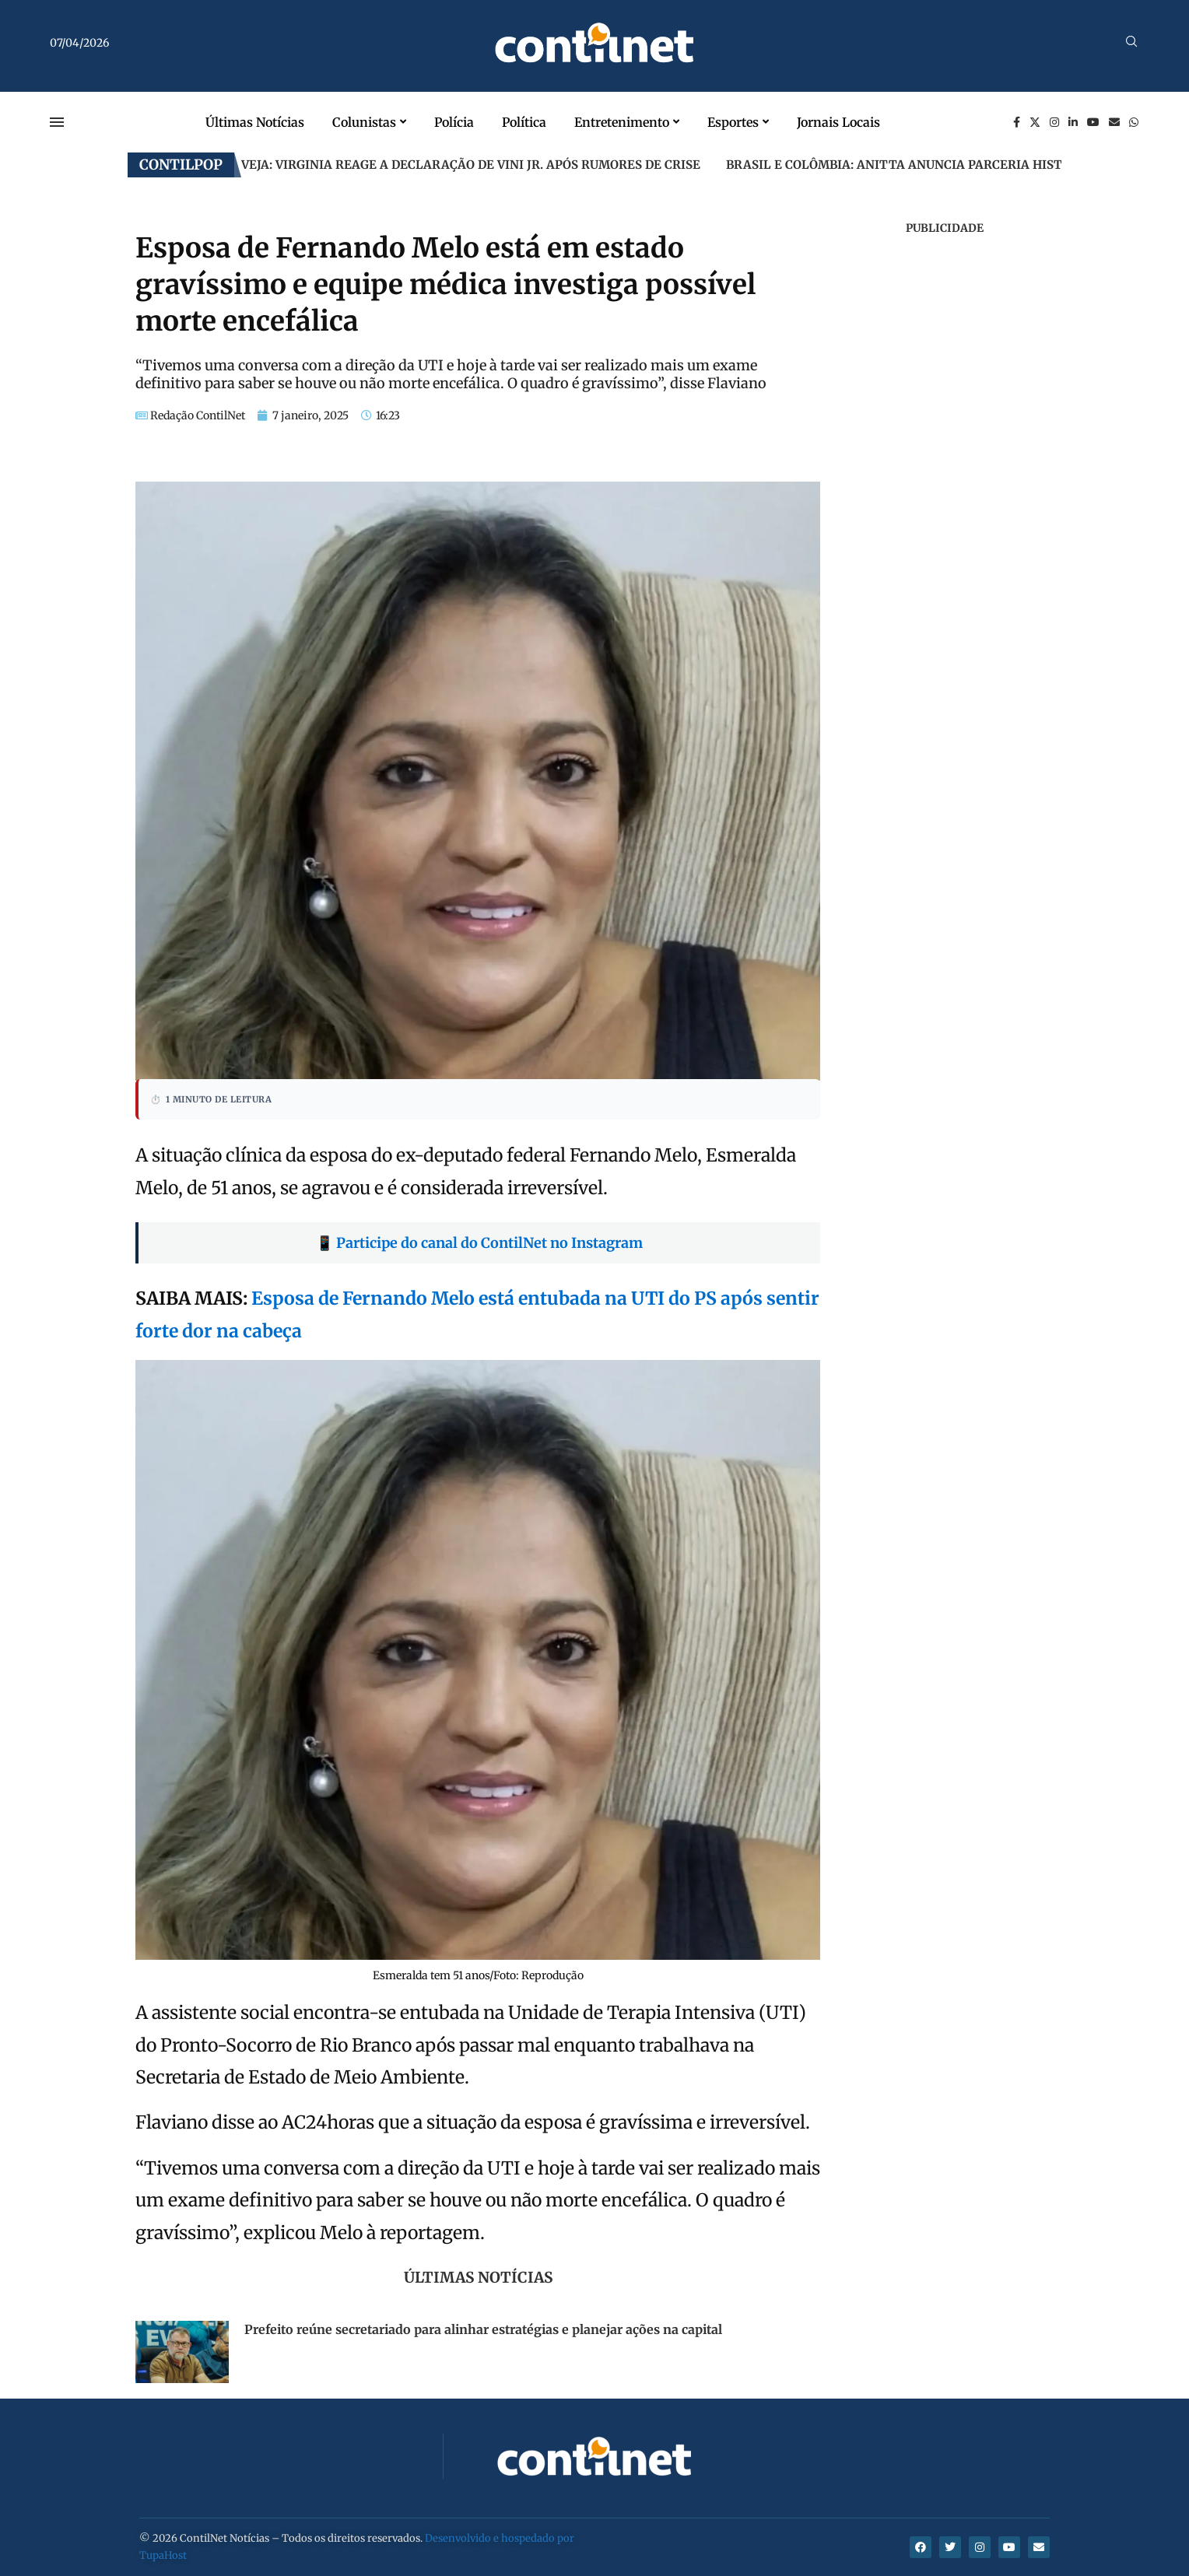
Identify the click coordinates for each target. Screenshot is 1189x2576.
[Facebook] (1016, 122)
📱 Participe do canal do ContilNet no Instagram (479, 1243)
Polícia (454, 122)
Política (524, 122)
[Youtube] (1093, 122)
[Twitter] (1035, 122)
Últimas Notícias (254, 122)
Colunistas (364, 122)
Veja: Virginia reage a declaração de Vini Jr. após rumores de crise (470, 164)
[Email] (1114, 122)
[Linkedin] (1073, 122)
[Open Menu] (57, 122)
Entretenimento (621, 122)
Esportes (733, 122)
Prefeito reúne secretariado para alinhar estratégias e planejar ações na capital (483, 2329)
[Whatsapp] (1133, 122)
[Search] (1131, 43)
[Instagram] (1054, 122)
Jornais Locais (838, 122)
